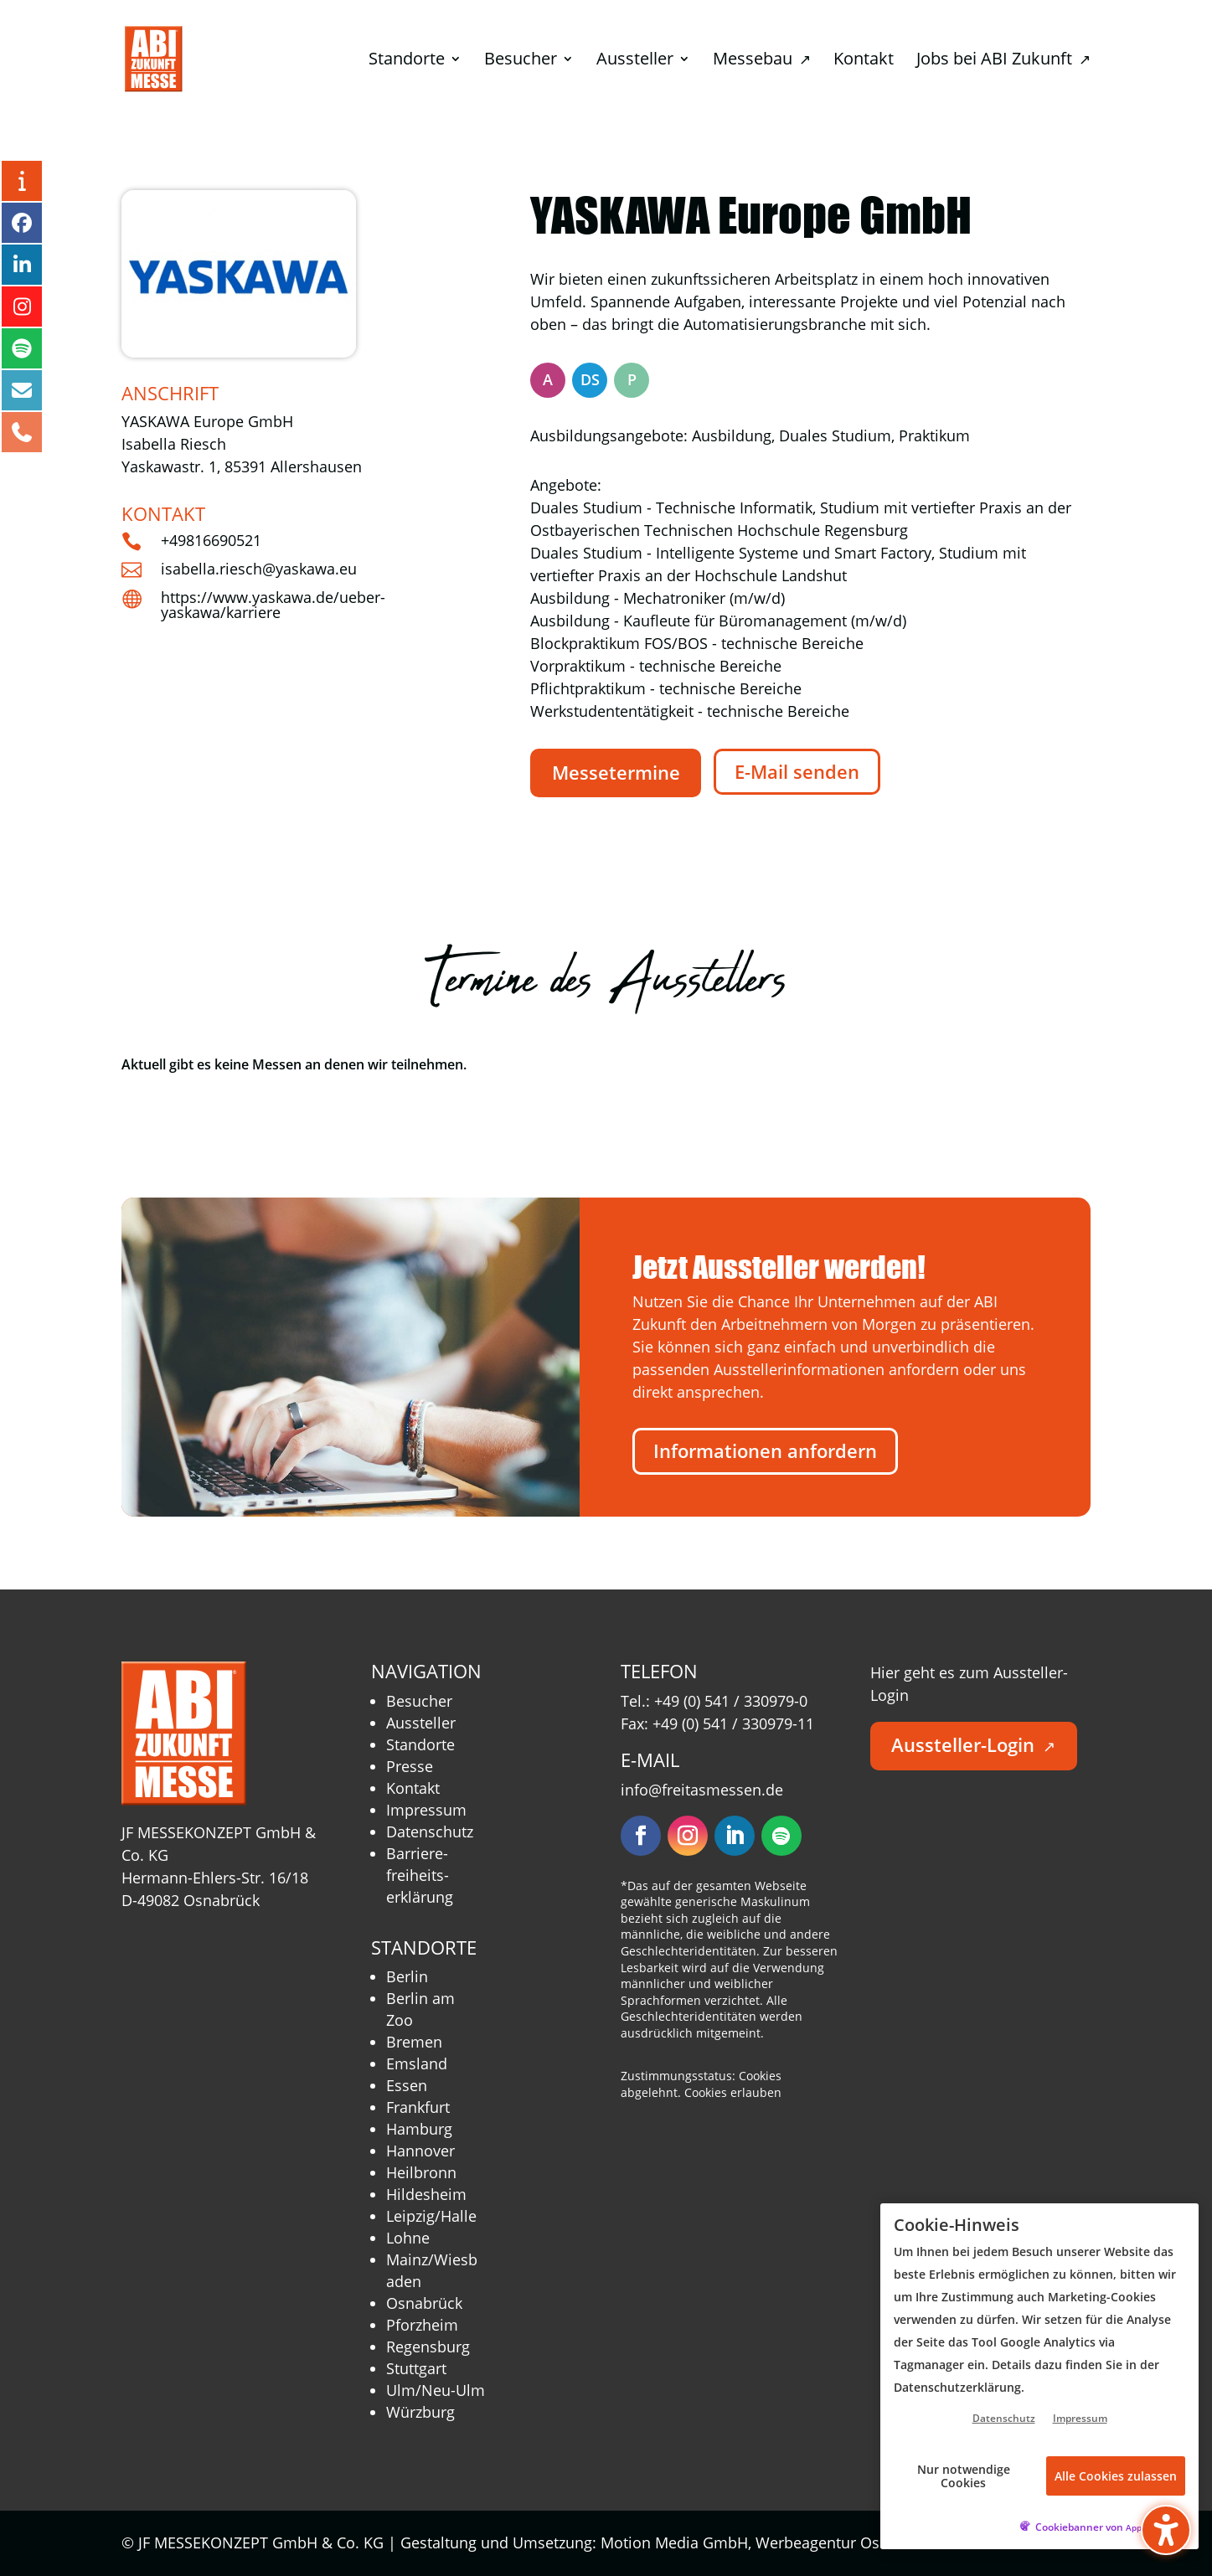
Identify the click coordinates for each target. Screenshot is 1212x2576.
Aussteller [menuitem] (634, 61)
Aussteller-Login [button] (973, 1745)
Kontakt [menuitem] (863, 61)
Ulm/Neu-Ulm (435, 2390)
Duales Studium (835, 435)
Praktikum (934, 435)
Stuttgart (416, 2368)
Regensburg (428, 2346)
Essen (406, 2085)
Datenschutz (429, 1831)
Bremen (414, 2042)
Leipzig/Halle (431, 2216)
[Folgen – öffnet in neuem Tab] (641, 1836)
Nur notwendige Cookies (963, 2475)
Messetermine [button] (616, 772)
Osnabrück (424, 2303)
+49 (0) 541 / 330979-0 (730, 1701)
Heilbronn (421, 2172)
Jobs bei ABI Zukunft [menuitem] (1003, 61)
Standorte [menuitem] (407, 61)
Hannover (420, 2151)
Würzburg (420, 2412)
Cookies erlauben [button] (732, 2092)
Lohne (408, 2238)
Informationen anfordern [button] (765, 1451)
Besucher (419, 1701)
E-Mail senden (797, 772)
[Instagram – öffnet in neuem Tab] (22, 306)
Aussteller (421, 1723)
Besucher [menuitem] (520, 61)
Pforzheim (422, 2325)
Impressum (426, 1810)
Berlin (407, 1976)
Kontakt (413, 1788)
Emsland (416, 2063)
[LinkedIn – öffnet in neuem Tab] (22, 265)
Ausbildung (731, 435)
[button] (1166, 2530)
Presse (409, 1766)
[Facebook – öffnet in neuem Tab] (22, 223)
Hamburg (419, 2129)
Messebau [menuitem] (762, 61)
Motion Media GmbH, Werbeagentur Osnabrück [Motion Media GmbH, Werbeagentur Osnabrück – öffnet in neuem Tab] (777, 2542)
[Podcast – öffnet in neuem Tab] (22, 348)
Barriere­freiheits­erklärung (419, 1875)
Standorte (420, 1744)
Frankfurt (418, 2107)
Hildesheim (426, 2194)
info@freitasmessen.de (702, 1790)
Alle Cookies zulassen (1116, 2476)
